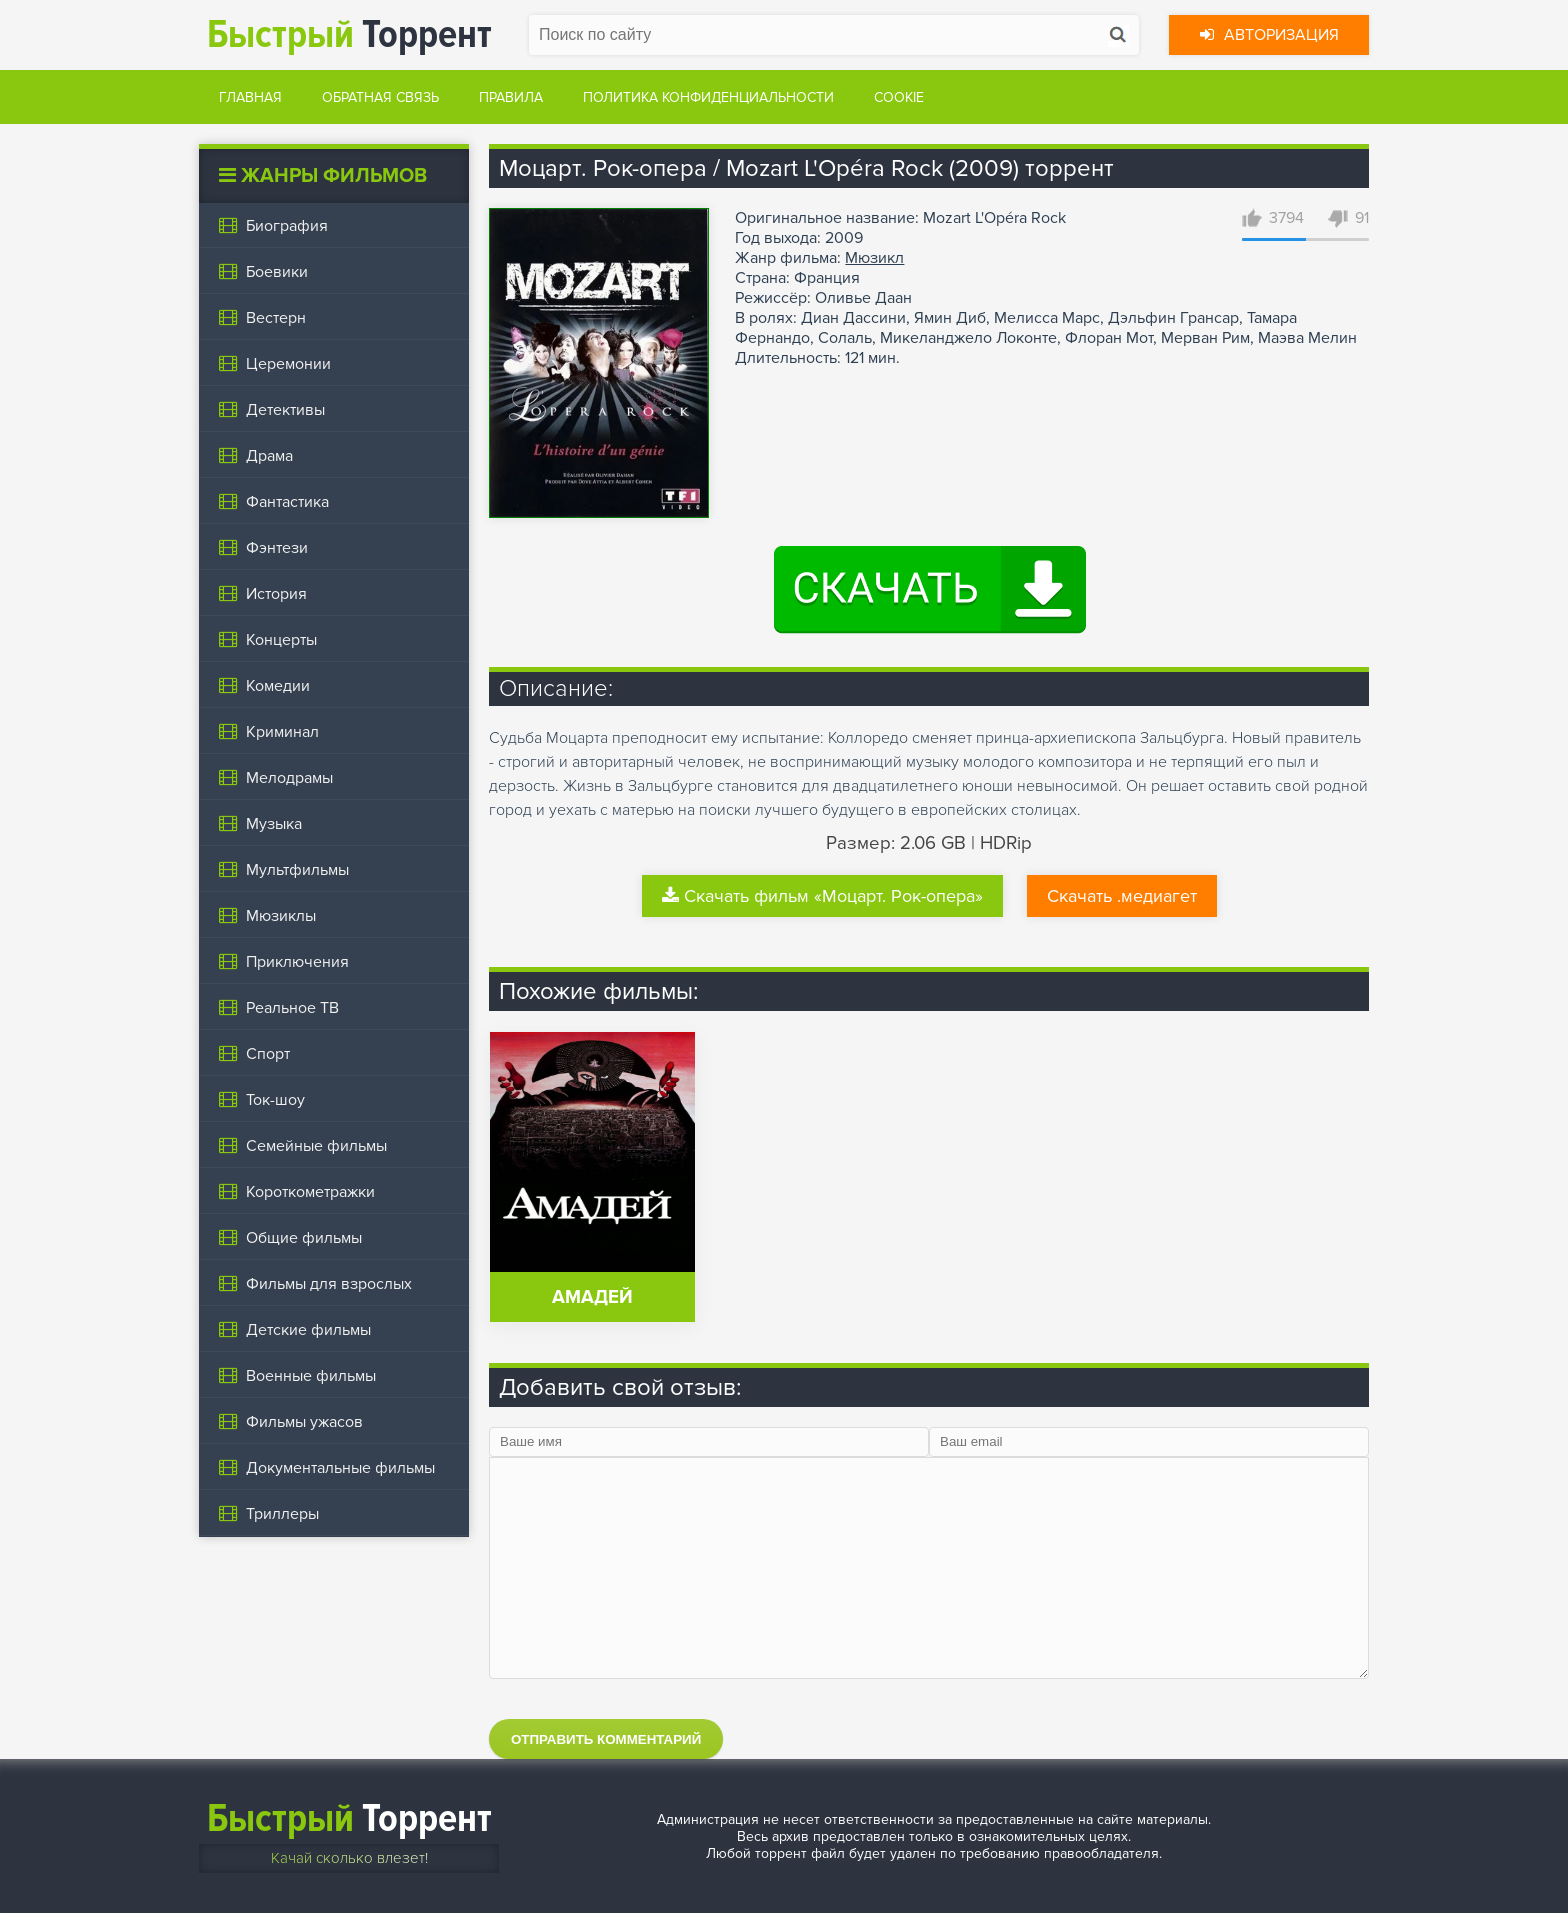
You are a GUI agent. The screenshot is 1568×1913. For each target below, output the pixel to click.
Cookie (899, 97)
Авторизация (1269, 35)
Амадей (592, 1297)
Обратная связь (380, 97)
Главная (250, 97)
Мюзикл (874, 258)
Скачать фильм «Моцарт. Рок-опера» (822, 896)
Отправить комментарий (606, 1739)
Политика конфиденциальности (708, 97)
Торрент (349, 34)
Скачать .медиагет (1122, 896)
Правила (511, 97)
